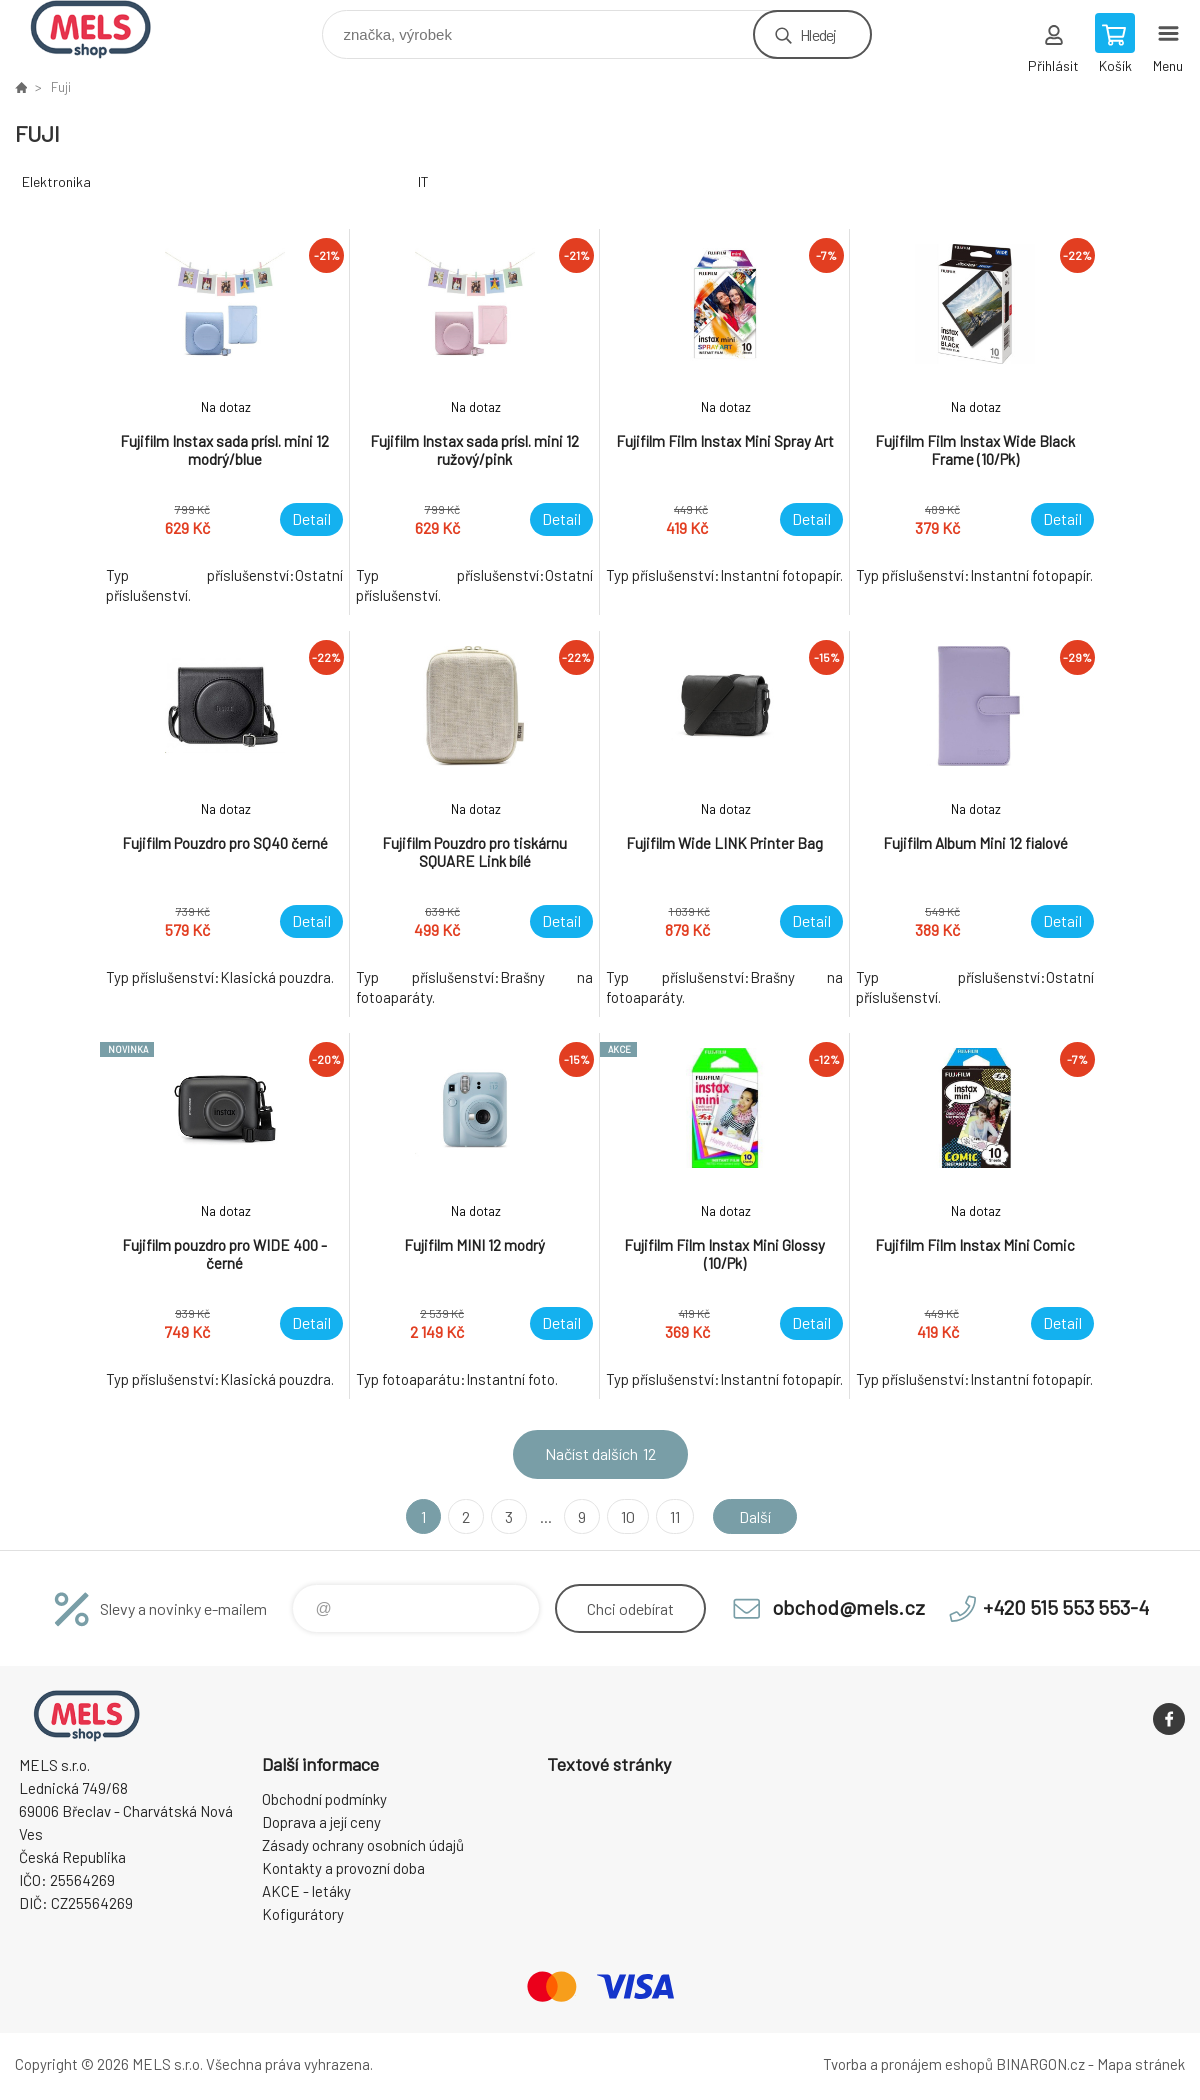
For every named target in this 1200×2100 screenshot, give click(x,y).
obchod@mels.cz (848, 1607)
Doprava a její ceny (321, 1822)
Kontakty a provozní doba (343, 1868)
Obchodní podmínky (324, 1799)
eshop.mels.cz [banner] (103, 29)
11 (675, 1516)
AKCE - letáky (306, 1891)
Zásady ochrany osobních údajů (363, 1845)
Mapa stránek (1141, 2064)
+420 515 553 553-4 (1066, 1607)
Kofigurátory (303, 1914)
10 (628, 1516)
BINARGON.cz (1040, 2064)
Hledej (818, 34)
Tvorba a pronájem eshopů (908, 2064)
